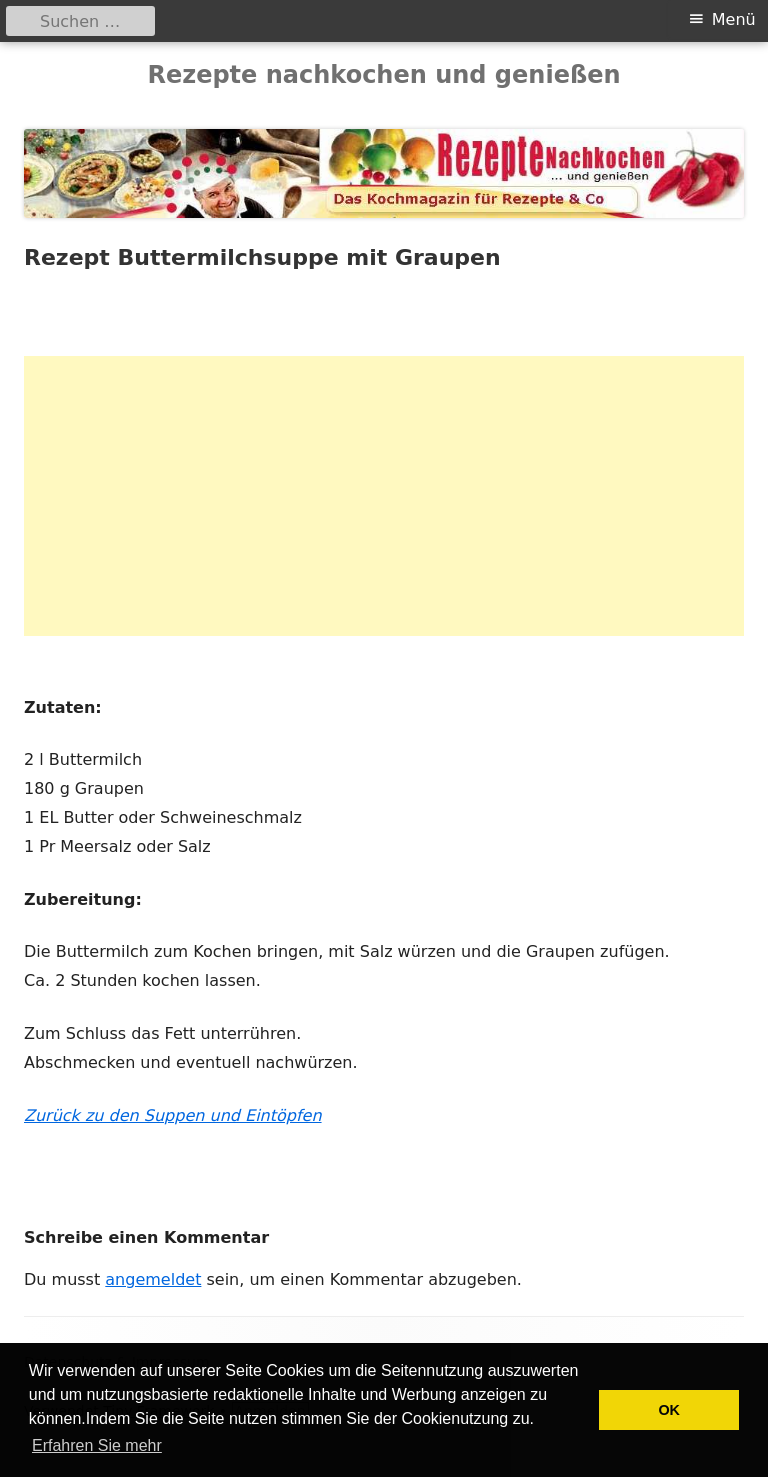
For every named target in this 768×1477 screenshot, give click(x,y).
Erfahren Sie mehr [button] (97, 1445)
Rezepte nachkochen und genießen (383, 75)
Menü (734, 19)
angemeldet (153, 1279)
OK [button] (669, 1410)
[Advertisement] (384, 496)
